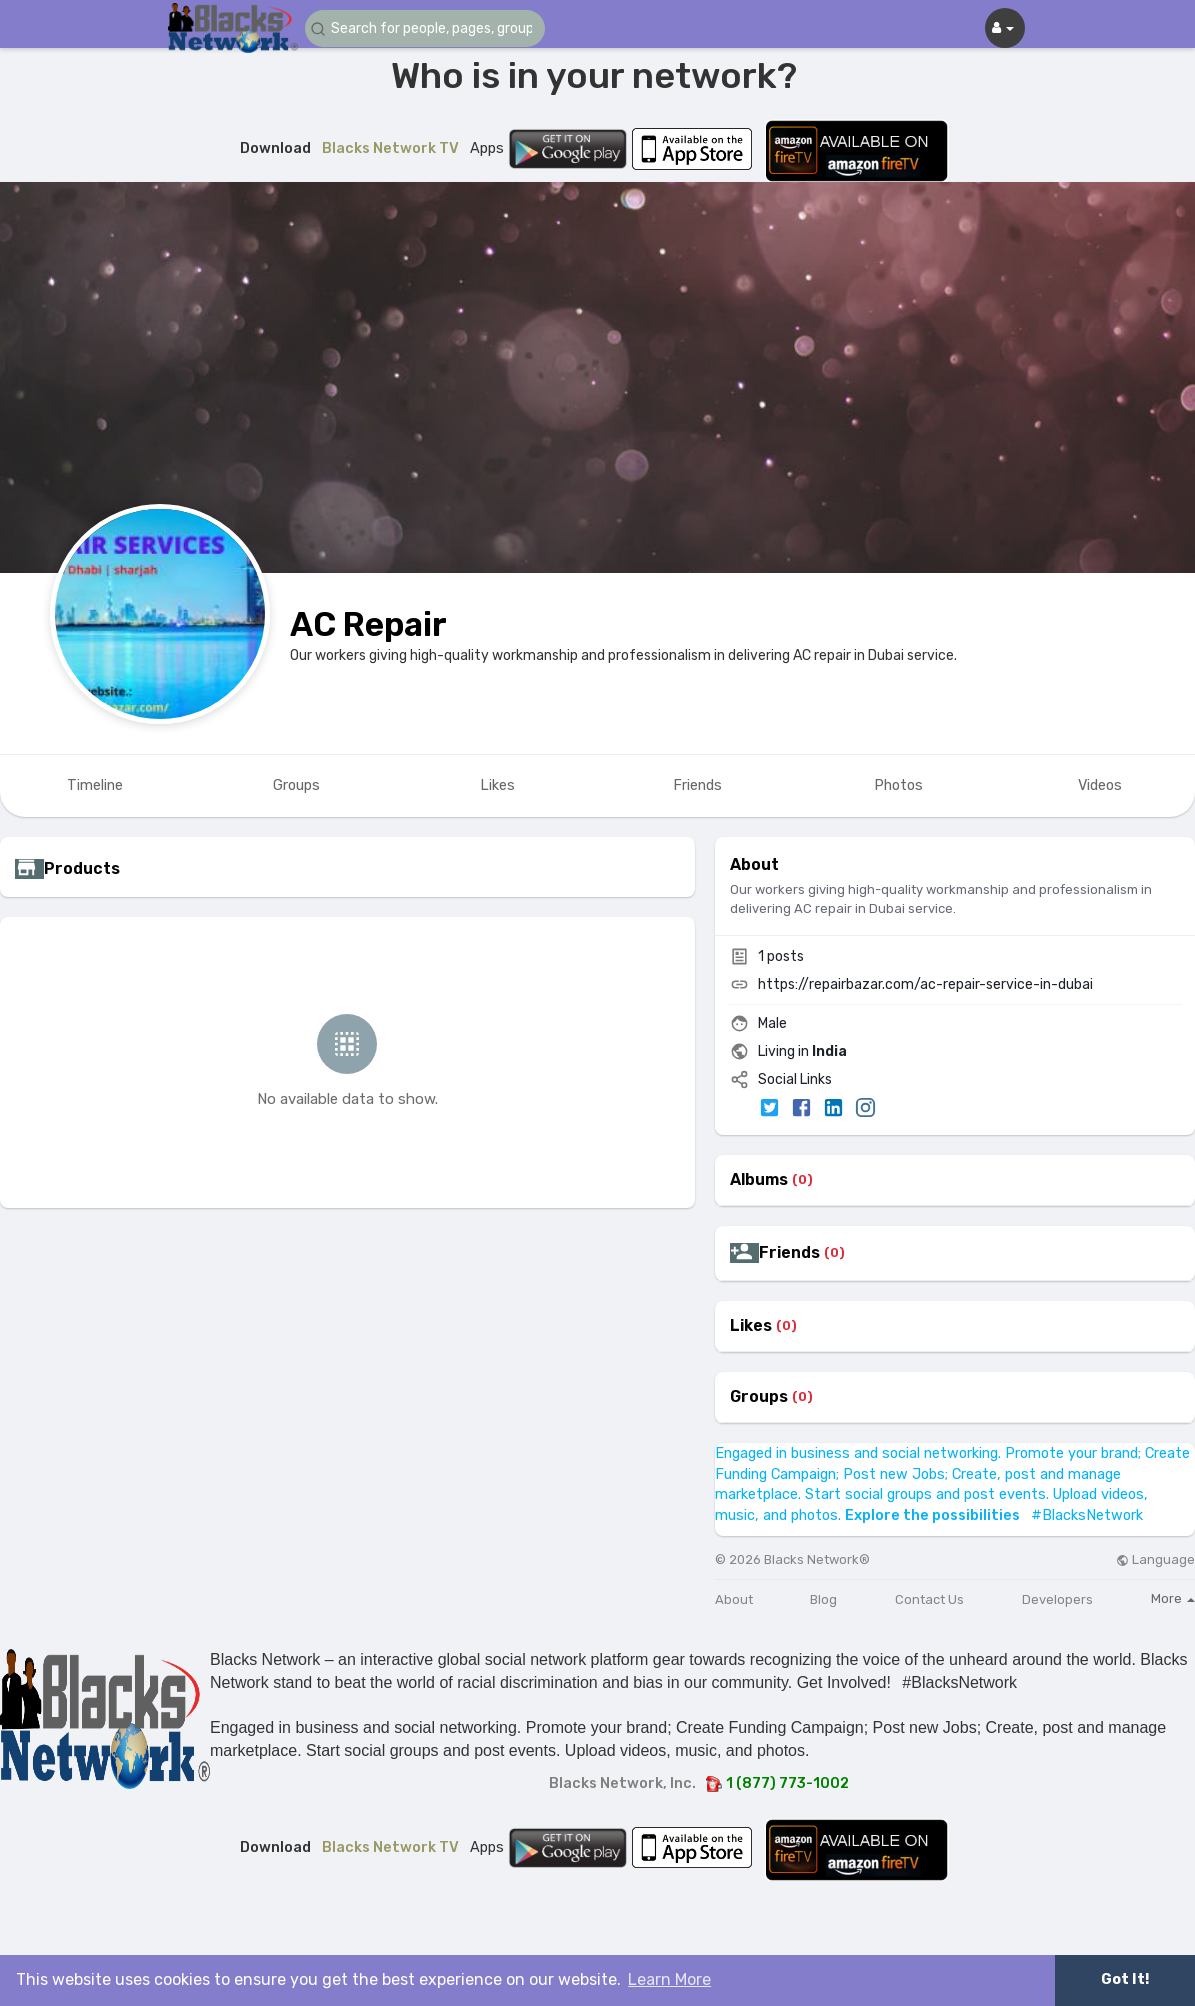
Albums (759, 1180)
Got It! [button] (1125, 1979)
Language (1155, 1559)
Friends (789, 1253)
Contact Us (929, 1599)
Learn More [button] (669, 1979)
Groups (759, 1397)
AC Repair (368, 624)
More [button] (1173, 1598)
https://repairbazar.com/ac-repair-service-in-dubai (925, 984)
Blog (823, 1599)
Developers (1057, 1599)
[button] (425, 28)
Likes (751, 1326)
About (734, 1599)
